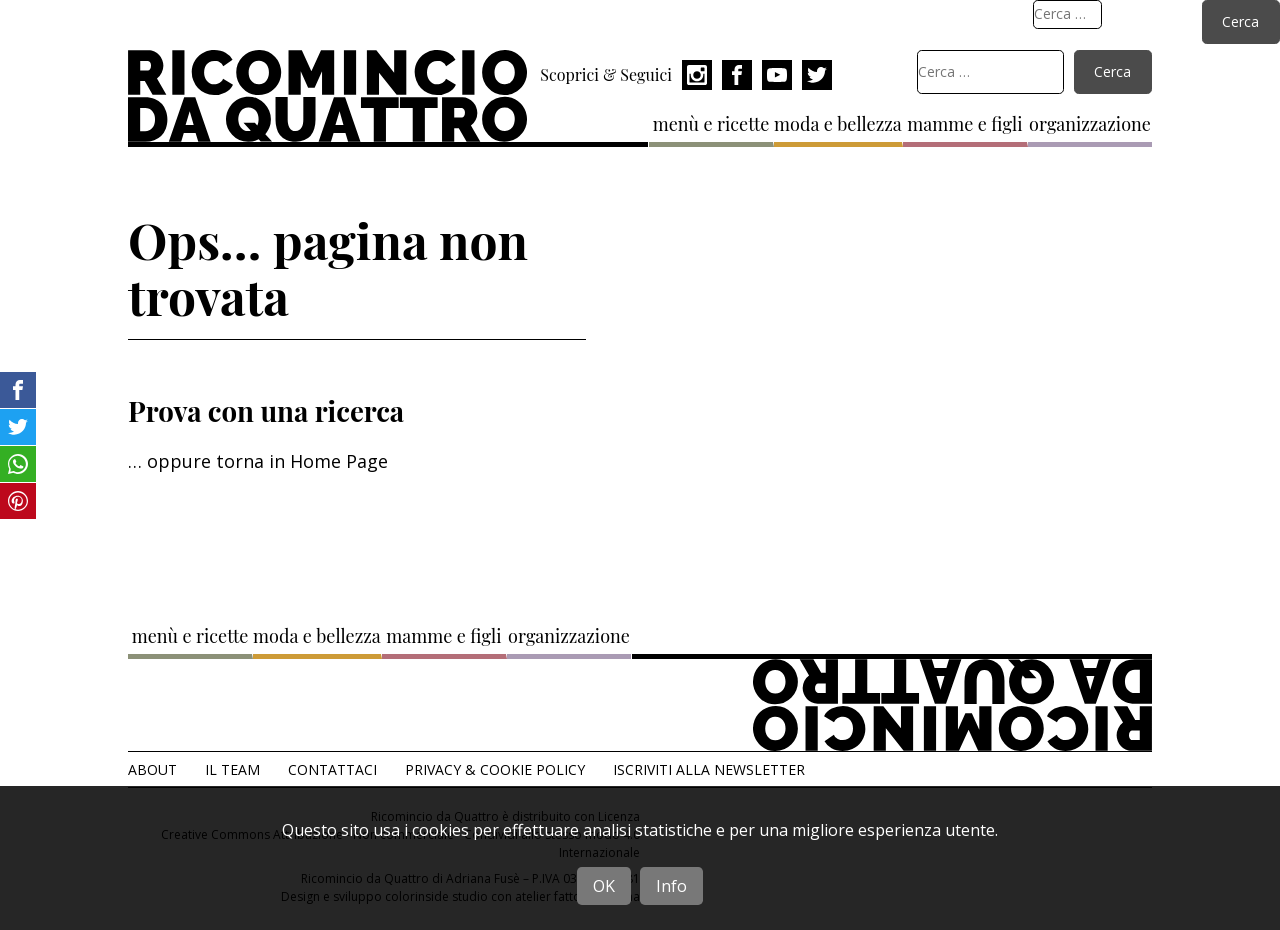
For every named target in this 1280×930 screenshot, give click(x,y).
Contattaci (332, 769)
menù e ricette (711, 124)
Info (671, 886)
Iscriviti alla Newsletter (709, 769)
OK (604, 886)
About (152, 769)
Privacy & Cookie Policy (495, 769)
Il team (232, 769)
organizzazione (1090, 124)
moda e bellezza (838, 124)
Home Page (339, 461)
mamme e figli (964, 124)
